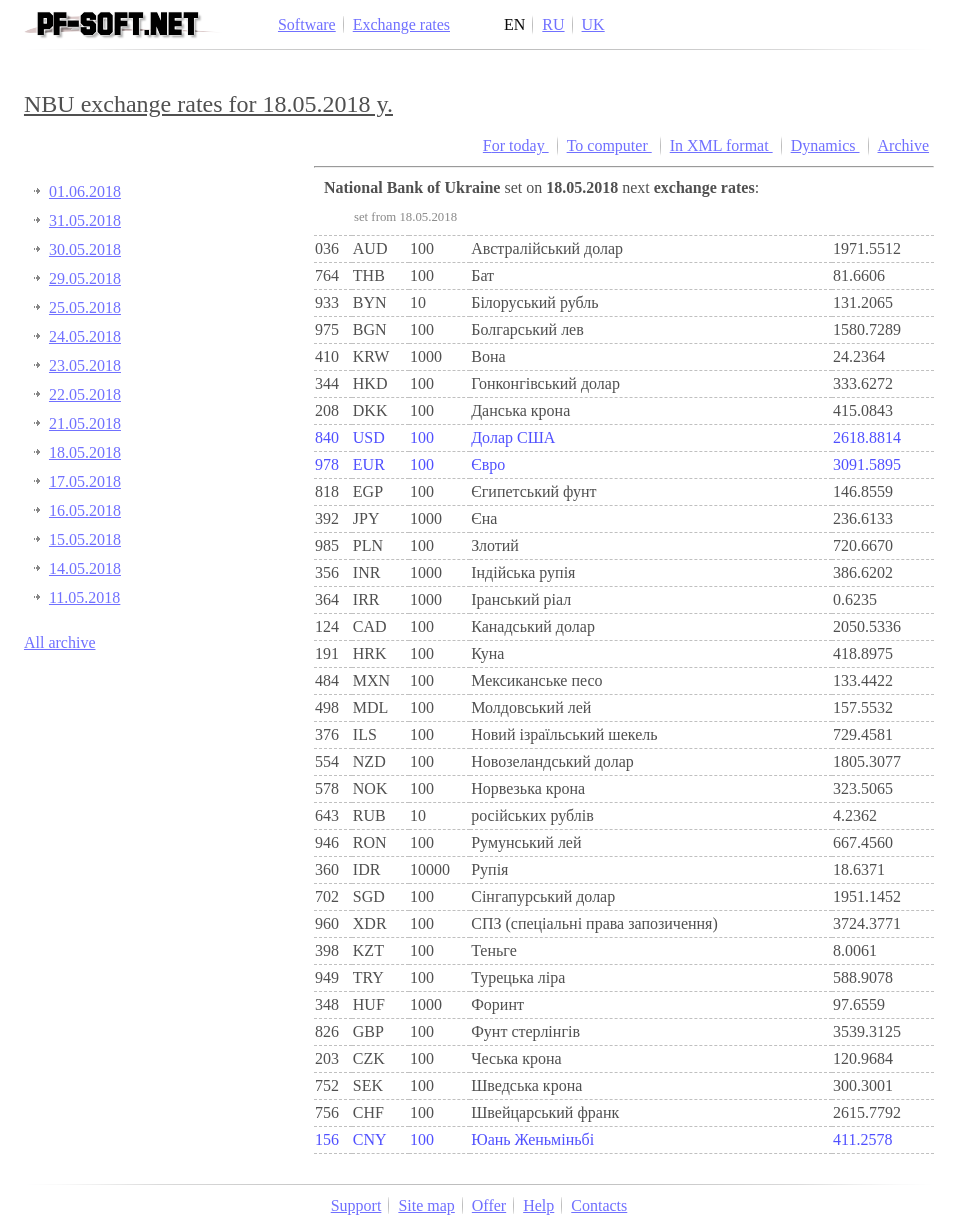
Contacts (599, 1205)
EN (514, 24)
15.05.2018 (85, 539)
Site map (426, 1205)
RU (553, 24)
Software (307, 24)
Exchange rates (401, 24)
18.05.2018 (85, 452)
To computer (609, 145)
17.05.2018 (85, 481)
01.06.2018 (85, 191)
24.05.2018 (85, 336)
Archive (904, 145)
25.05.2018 (85, 307)
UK (593, 24)
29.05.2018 (85, 278)
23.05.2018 (85, 365)
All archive (60, 642)
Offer (489, 1205)
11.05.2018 (84, 597)
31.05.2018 (85, 220)
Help (538, 1205)
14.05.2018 (85, 568)
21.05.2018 (85, 423)
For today (516, 145)
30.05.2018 (85, 249)
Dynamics (825, 145)
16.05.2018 (85, 510)
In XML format (721, 145)
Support (356, 1205)
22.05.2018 (85, 394)
